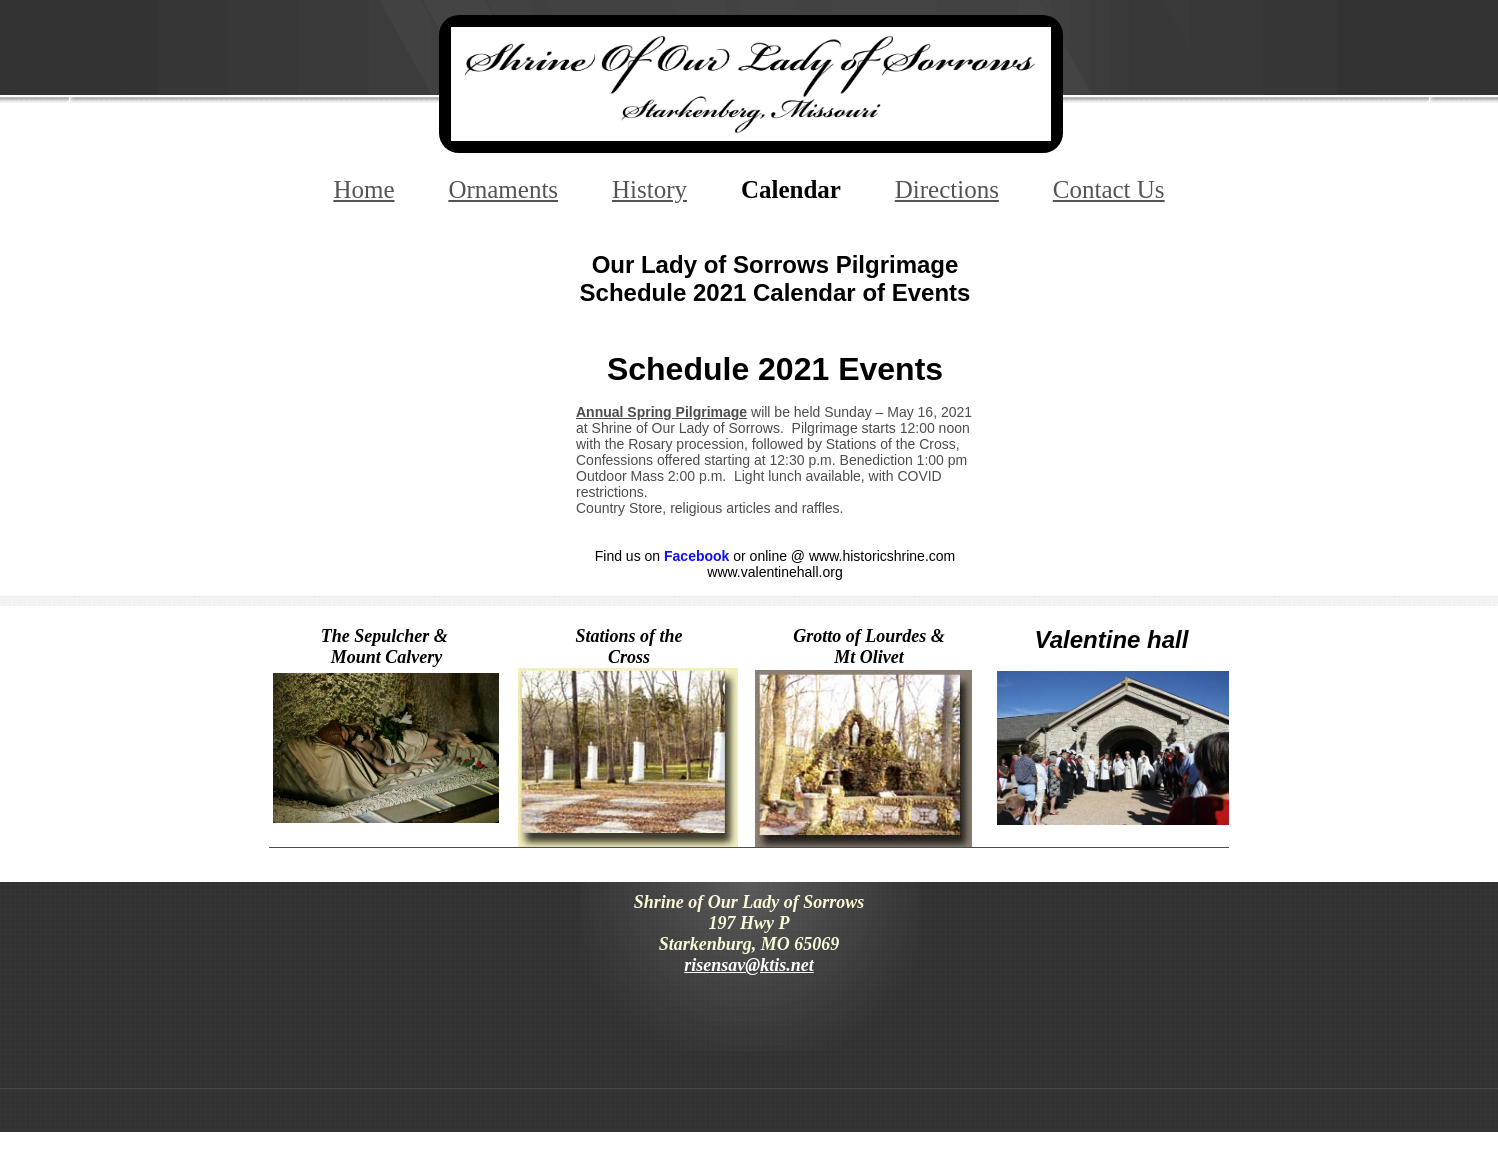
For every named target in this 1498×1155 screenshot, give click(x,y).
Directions (947, 189)
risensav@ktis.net (749, 965)
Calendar (791, 189)
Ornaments (503, 189)
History (649, 189)
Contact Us (1109, 189)
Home (363, 189)
